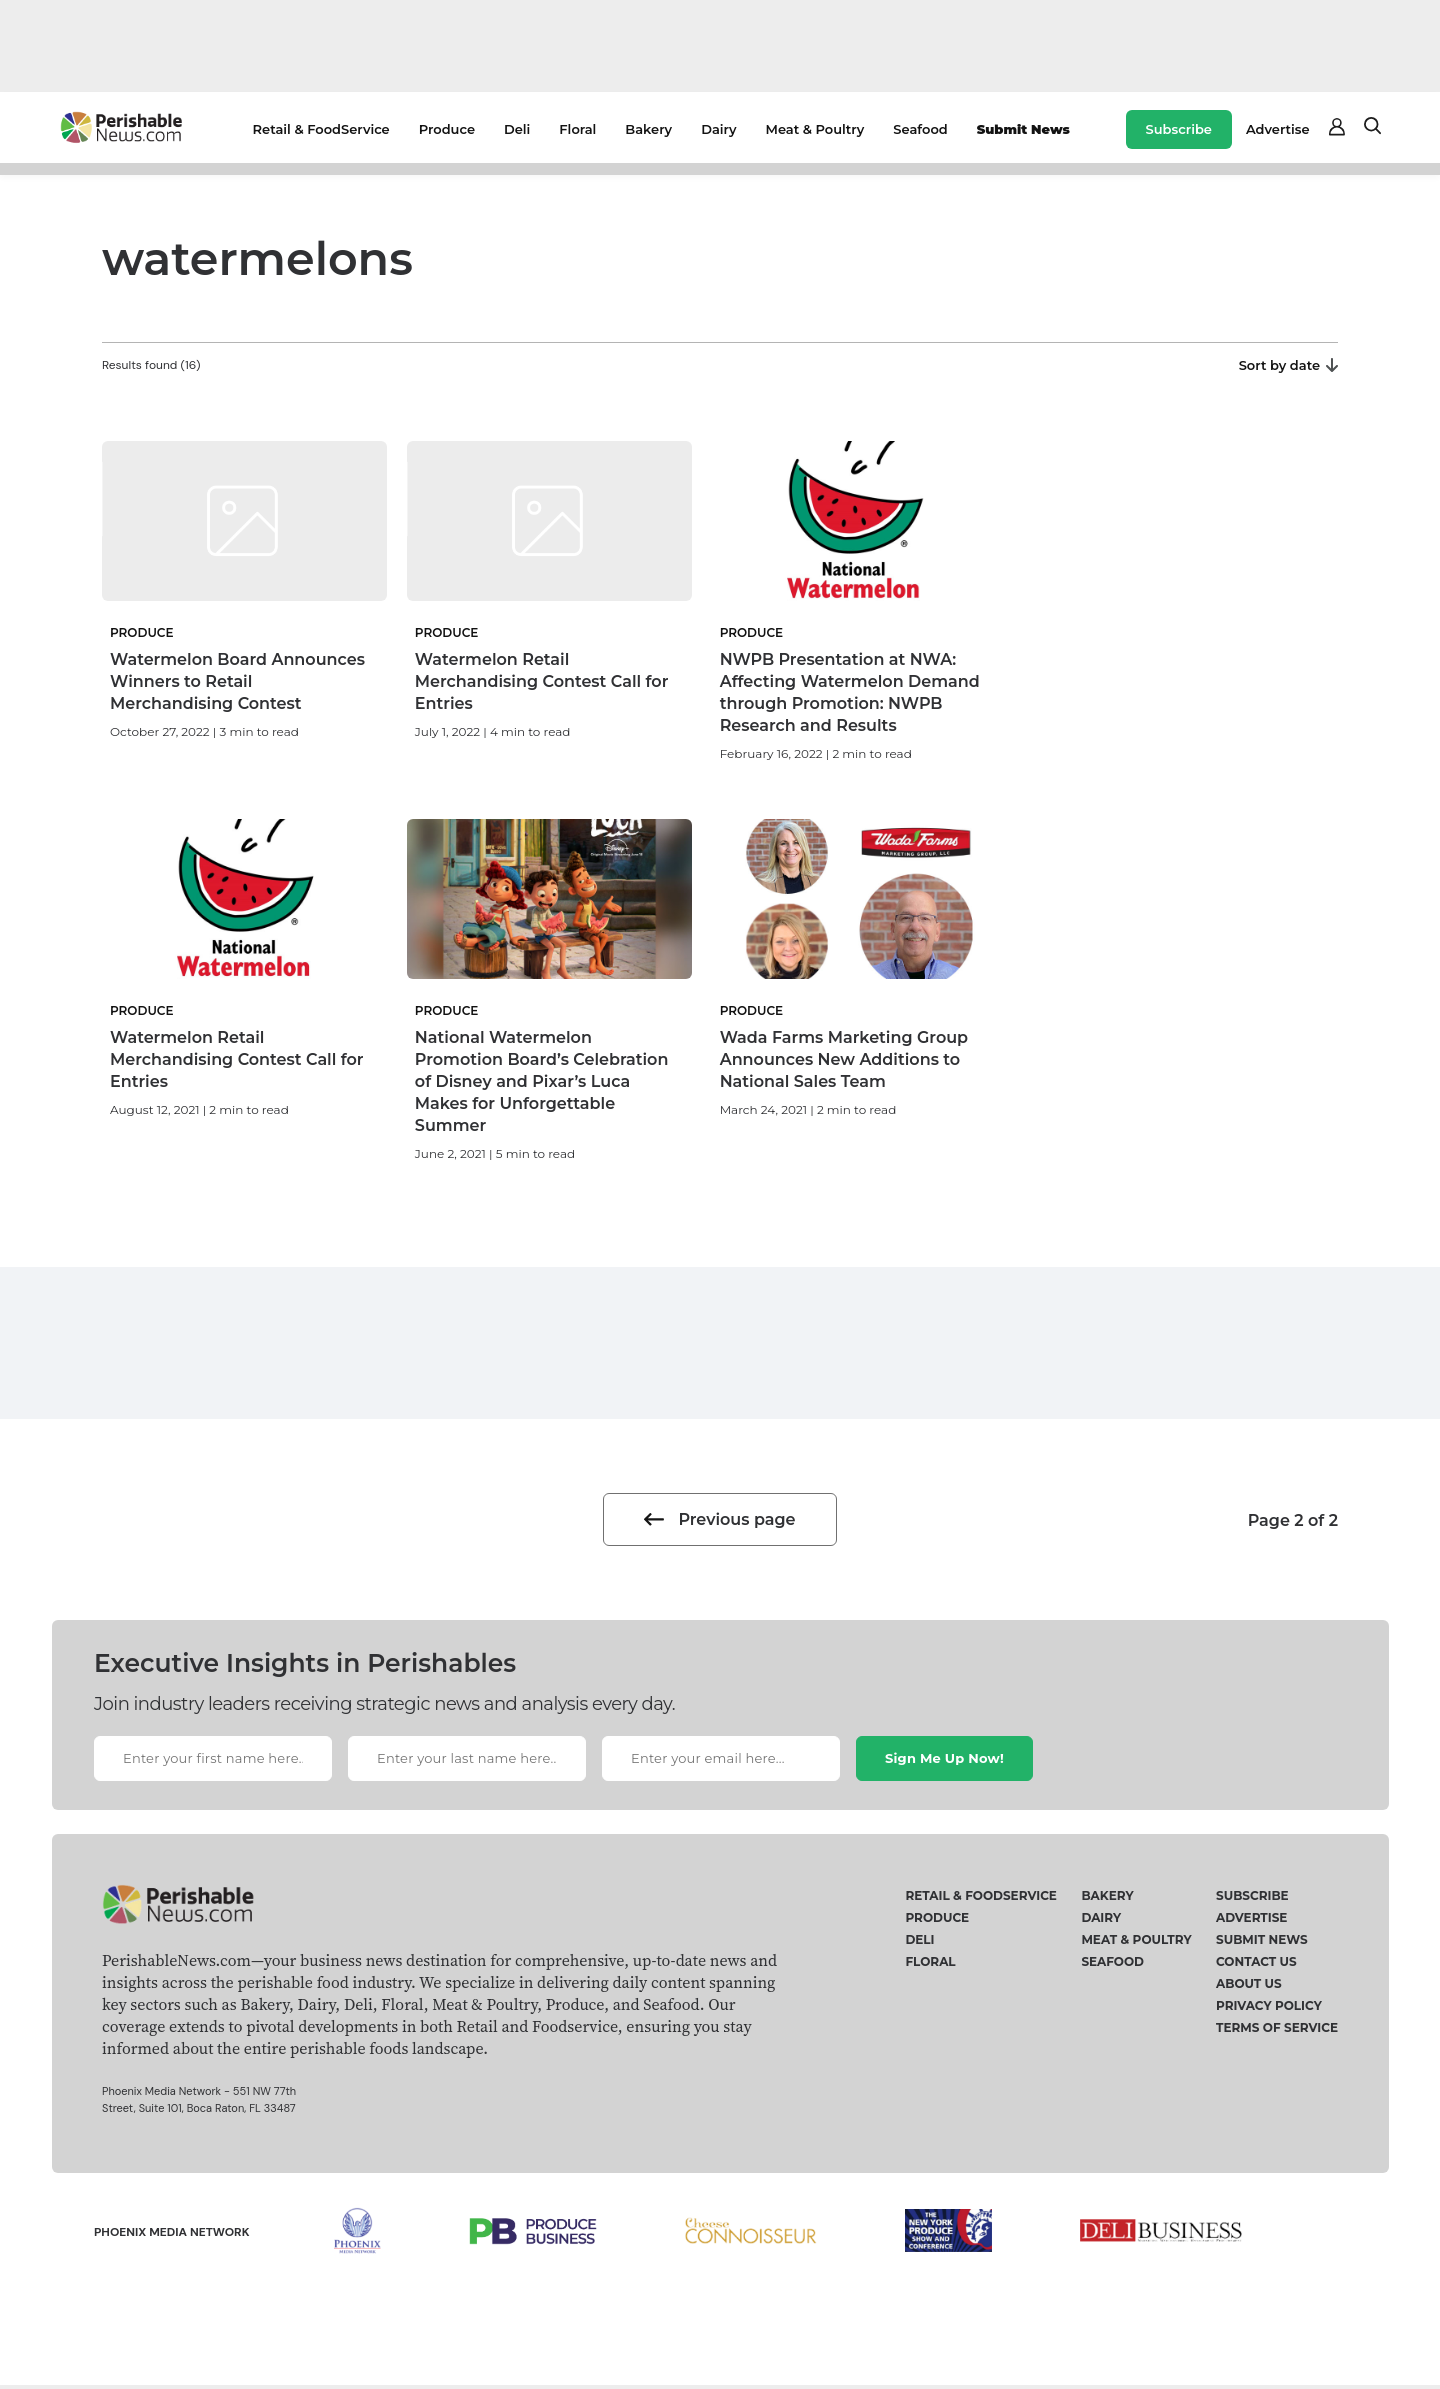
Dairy (718, 129)
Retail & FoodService (321, 129)
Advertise (1278, 129)
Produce (447, 129)
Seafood (920, 129)
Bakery (648, 129)
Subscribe (1179, 129)
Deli (517, 129)
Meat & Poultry (815, 129)
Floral (577, 129)
